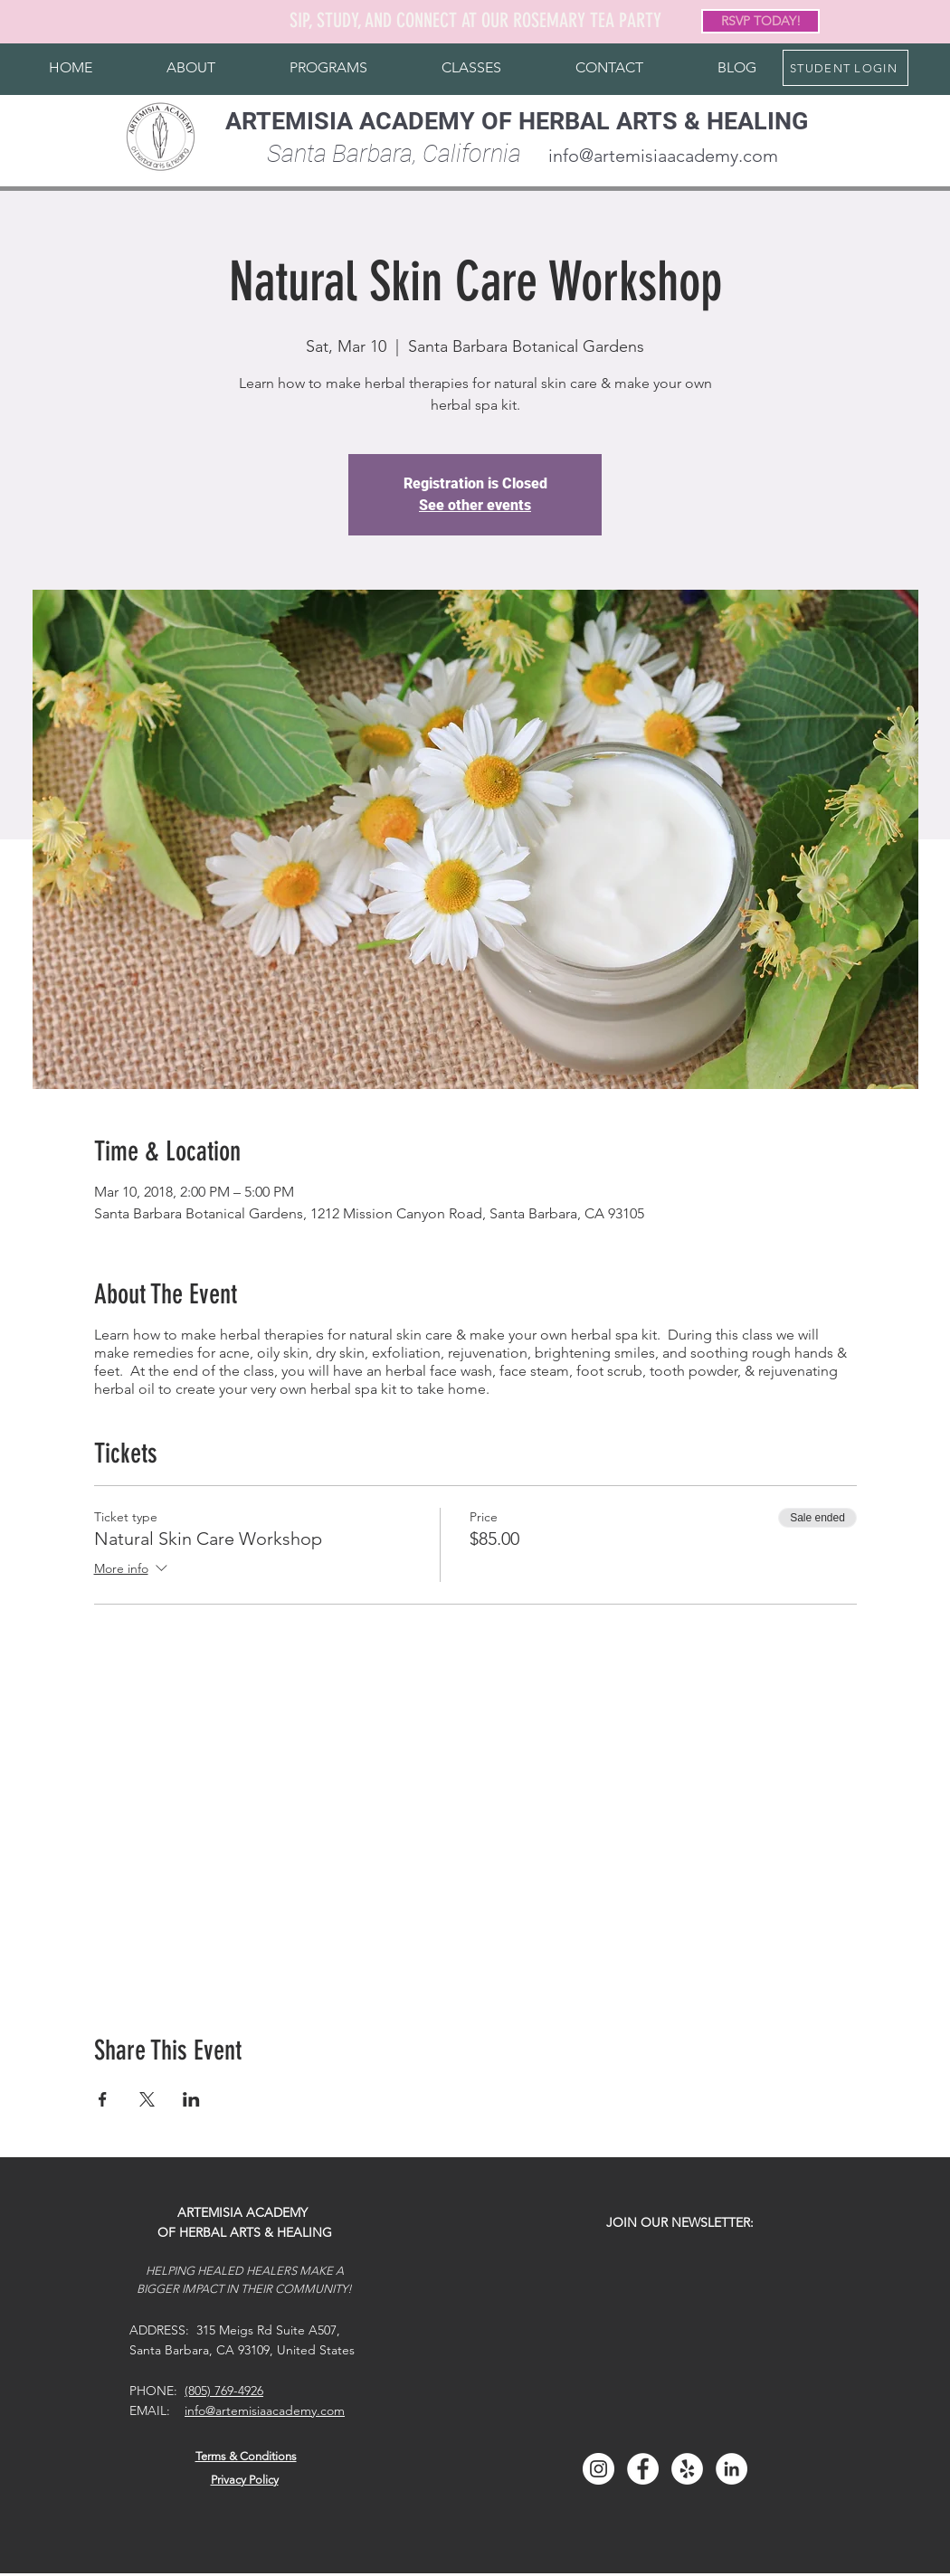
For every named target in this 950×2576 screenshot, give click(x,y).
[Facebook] (643, 2469)
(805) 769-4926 (224, 2390)
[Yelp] (687, 2469)
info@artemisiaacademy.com (663, 155)
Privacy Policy (245, 2479)
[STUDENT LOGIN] (845, 68)
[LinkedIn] (731, 2469)
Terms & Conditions (246, 2456)
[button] (190, 68)
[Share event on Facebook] (102, 2099)
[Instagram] (598, 2469)
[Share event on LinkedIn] (191, 2099)
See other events (475, 505)
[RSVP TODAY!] (760, 21)
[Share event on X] (147, 2099)
